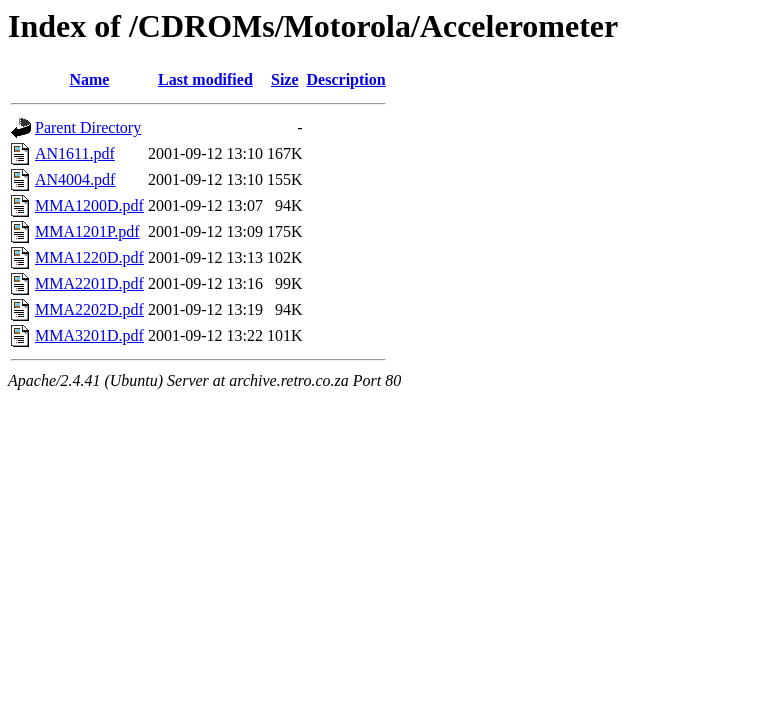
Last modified (205, 79)
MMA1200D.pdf (89, 205)
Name (89, 79)
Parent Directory (88, 127)
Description (346, 79)
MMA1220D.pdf (89, 257)
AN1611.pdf (75, 153)
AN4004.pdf (75, 179)
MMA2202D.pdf (89, 309)
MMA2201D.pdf (89, 283)
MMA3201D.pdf (89, 335)
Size (285, 79)
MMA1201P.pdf (87, 231)
